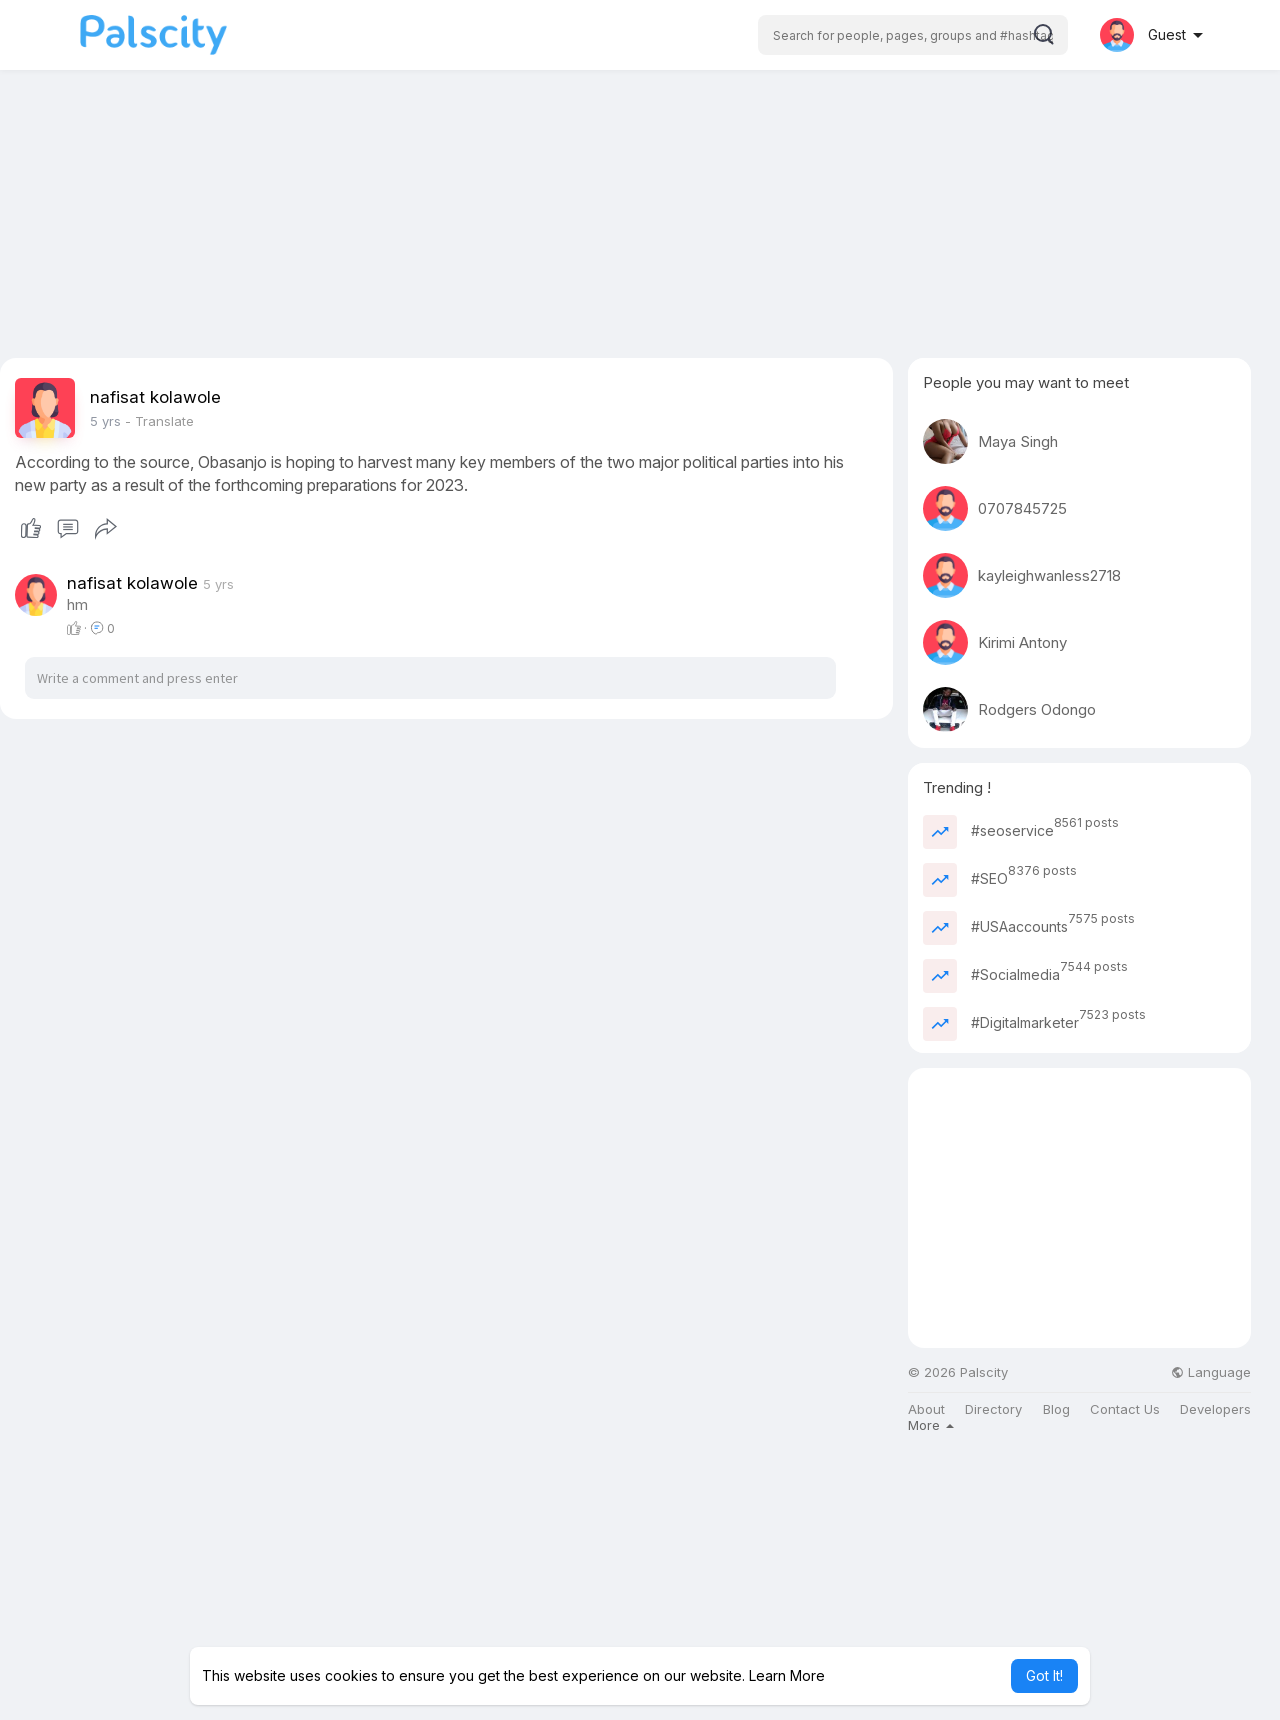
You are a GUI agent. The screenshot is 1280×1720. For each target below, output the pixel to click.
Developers (1215, 1409)
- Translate (159, 421)
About (926, 1409)
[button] (913, 35)
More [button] (931, 1425)
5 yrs (105, 421)
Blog (1056, 1409)
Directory (993, 1409)
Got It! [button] (1044, 1675)
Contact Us (1125, 1409)
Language (1211, 1372)
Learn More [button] (787, 1675)
